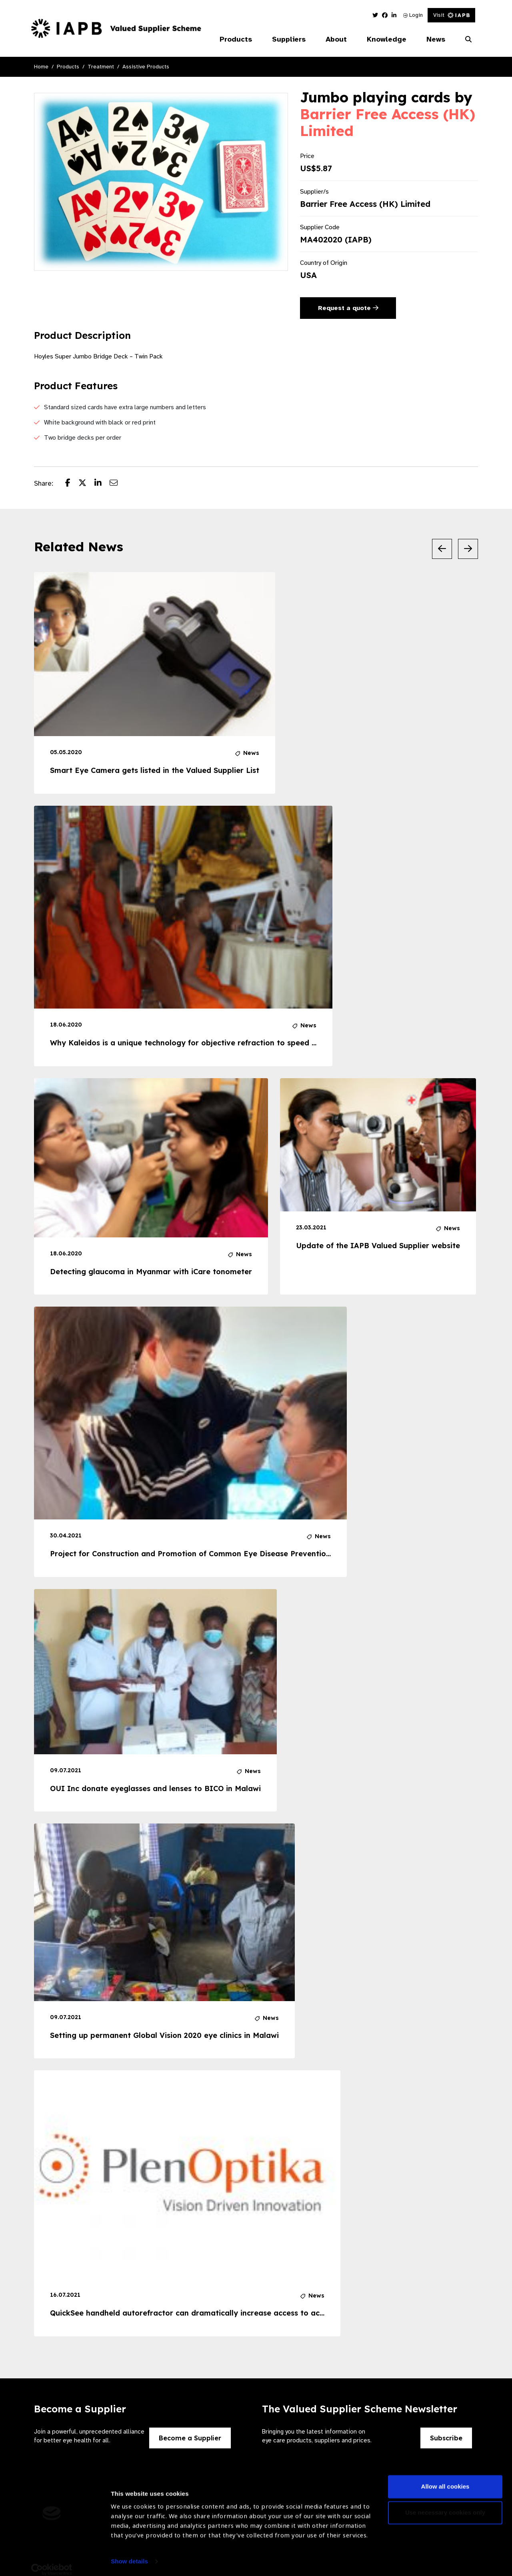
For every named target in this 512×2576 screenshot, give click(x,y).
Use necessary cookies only (445, 2503)
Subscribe (446, 2438)
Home (41, 66)
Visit (451, 15)
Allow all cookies (445, 2477)
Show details (129, 2552)
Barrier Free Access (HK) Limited (387, 122)
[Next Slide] (468, 549)
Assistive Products (145, 66)
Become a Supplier (190, 2438)
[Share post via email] (118, 483)
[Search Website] (468, 39)
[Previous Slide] (442, 549)
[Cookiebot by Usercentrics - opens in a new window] (52, 2560)
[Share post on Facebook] (71, 483)
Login (413, 15)
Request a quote (348, 308)
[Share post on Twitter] (86, 483)
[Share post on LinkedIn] (102, 483)
